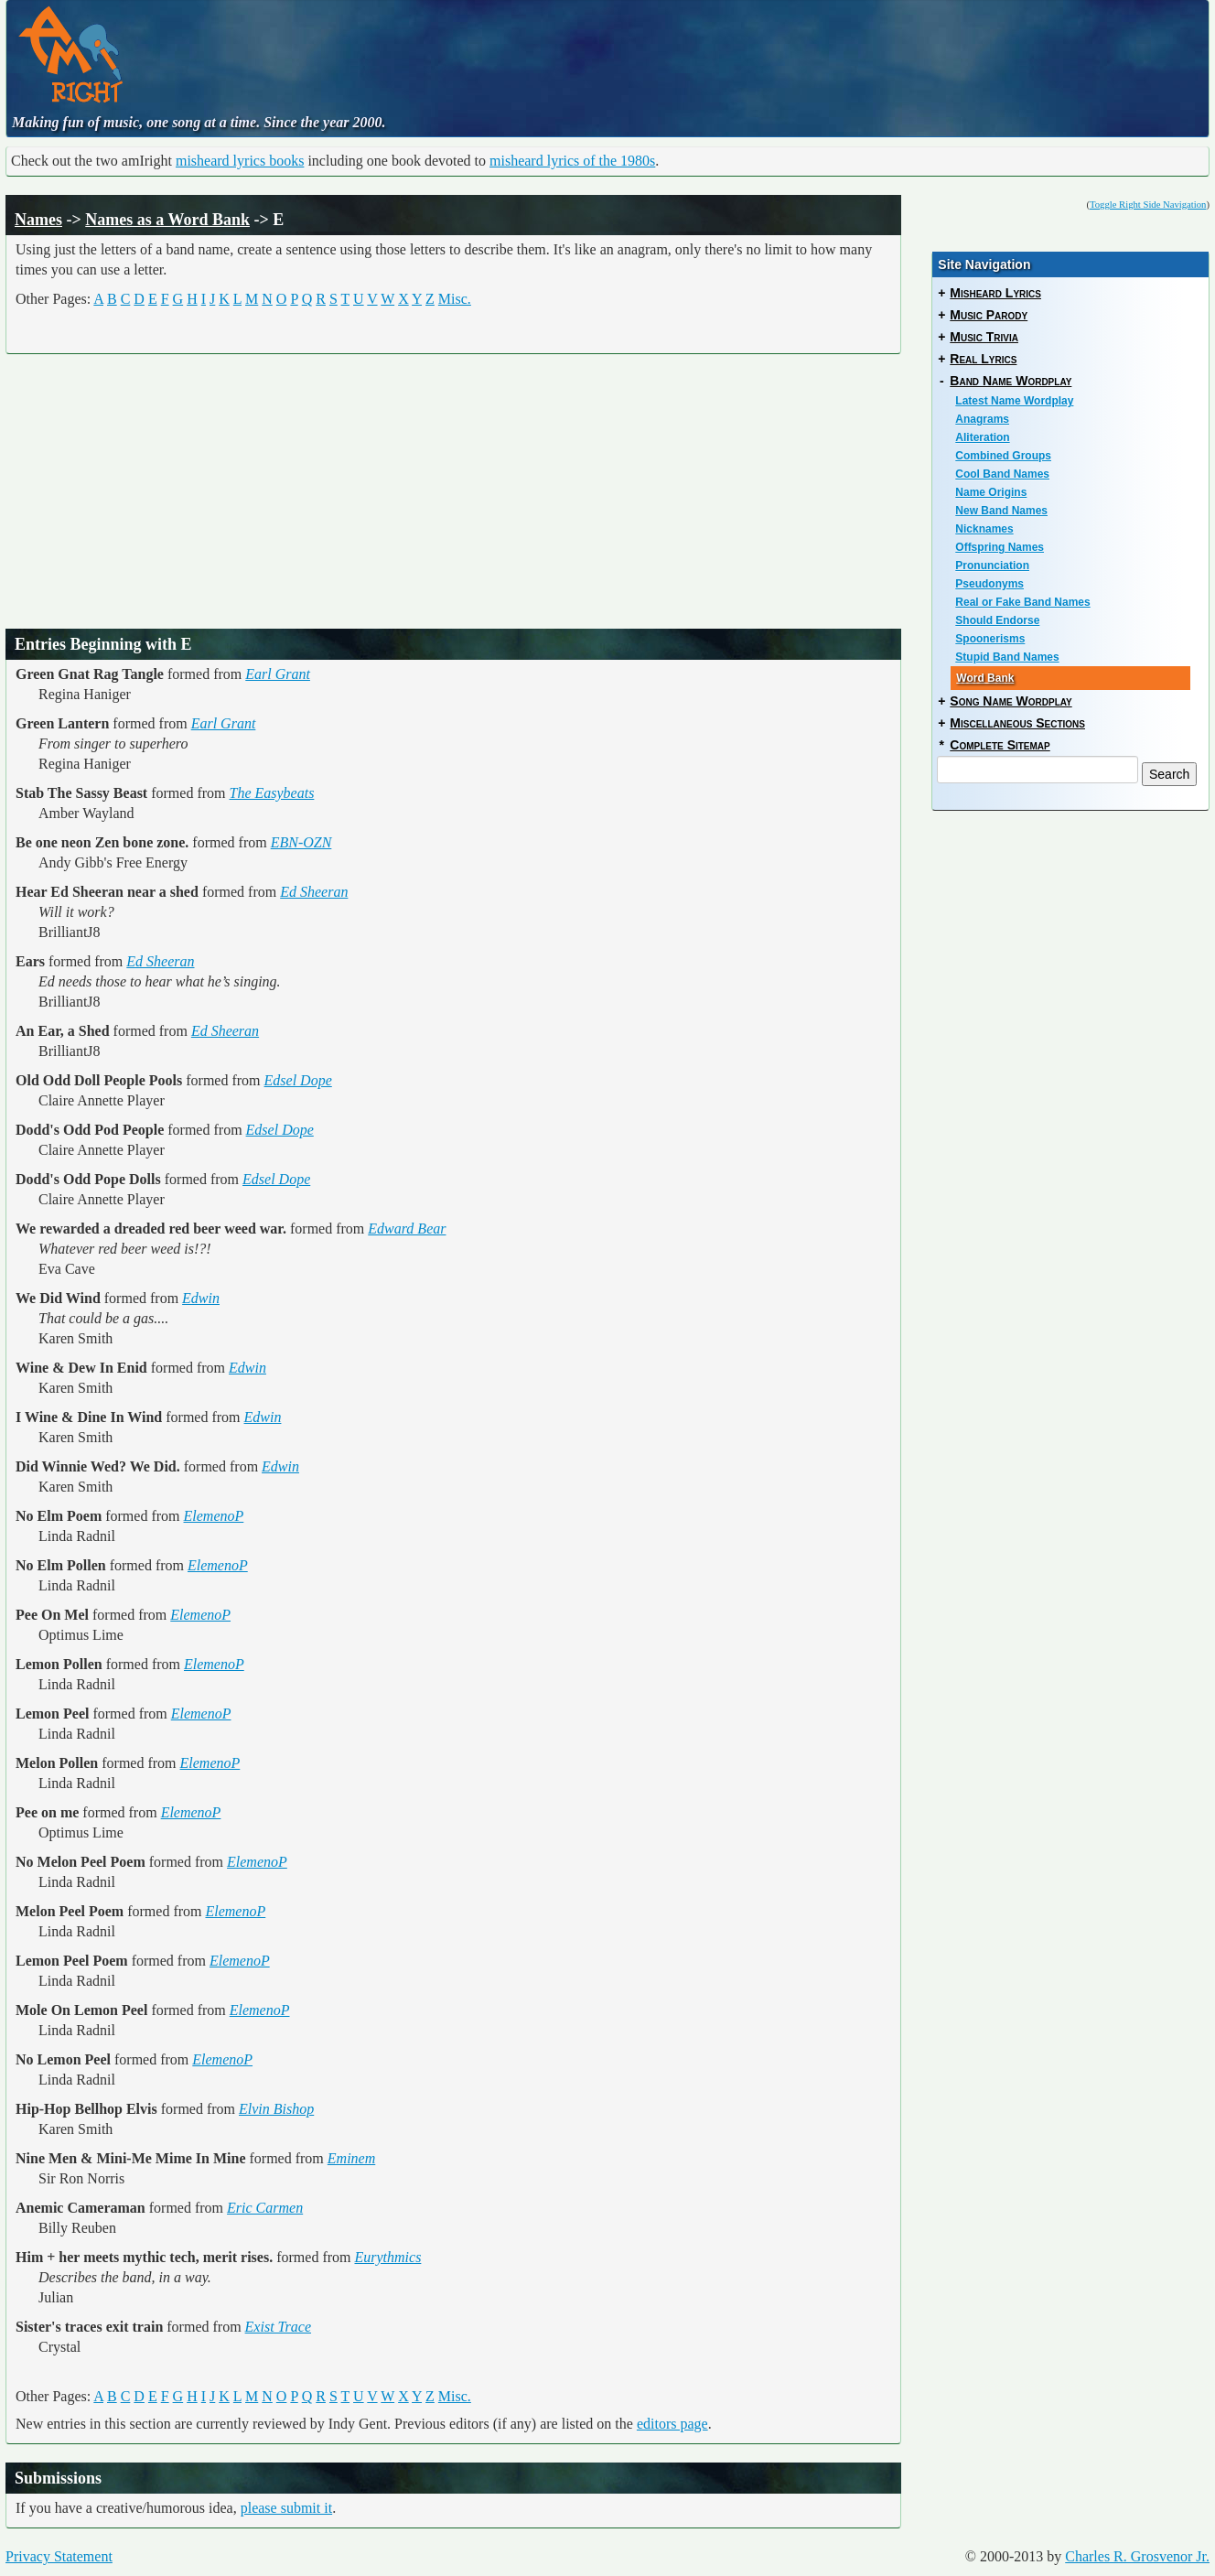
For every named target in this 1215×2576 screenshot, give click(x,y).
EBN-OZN (301, 842)
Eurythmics (387, 2257)
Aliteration (982, 437)
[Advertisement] (549, 50)
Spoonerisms (990, 638)
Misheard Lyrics (995, 293)
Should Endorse (997, 620)
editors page (672, 2423)
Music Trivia (984, 336)
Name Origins (991, 492)
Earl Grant (277, 674)
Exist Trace (278, 2326)
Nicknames (984, 529)
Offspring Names (999, 547)
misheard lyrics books (240, 160)
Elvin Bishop (276, 2109)
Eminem (351, 2158)
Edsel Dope (298, 1080)
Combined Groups (1003, 455)
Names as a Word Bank (167, 219)
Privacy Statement (59, 2556)
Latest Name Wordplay (1014, 400)
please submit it (286, 2508)
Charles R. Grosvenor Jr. (1137, 2556)
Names (38, 219)
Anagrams (982, 419)
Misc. (454, 299)
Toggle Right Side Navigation (1148, 204)
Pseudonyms (989, 583)
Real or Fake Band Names (1022, 602)
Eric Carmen (265, 2207)
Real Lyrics (983, 358)
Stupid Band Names (1007, 657)
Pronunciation (992, 565)
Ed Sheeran (314, 892)
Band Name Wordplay (1010, 380)
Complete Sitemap (999, 745)
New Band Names (1001, 510)
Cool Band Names (1002, 474)
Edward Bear (407, 1228)
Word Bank (985, 678)
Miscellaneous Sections (1017, 723)
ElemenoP (214, 1516)
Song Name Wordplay (1010, 701)
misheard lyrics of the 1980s (572, 160)
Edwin (201, 1298)
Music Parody (988, 314)
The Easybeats (272, 793)
